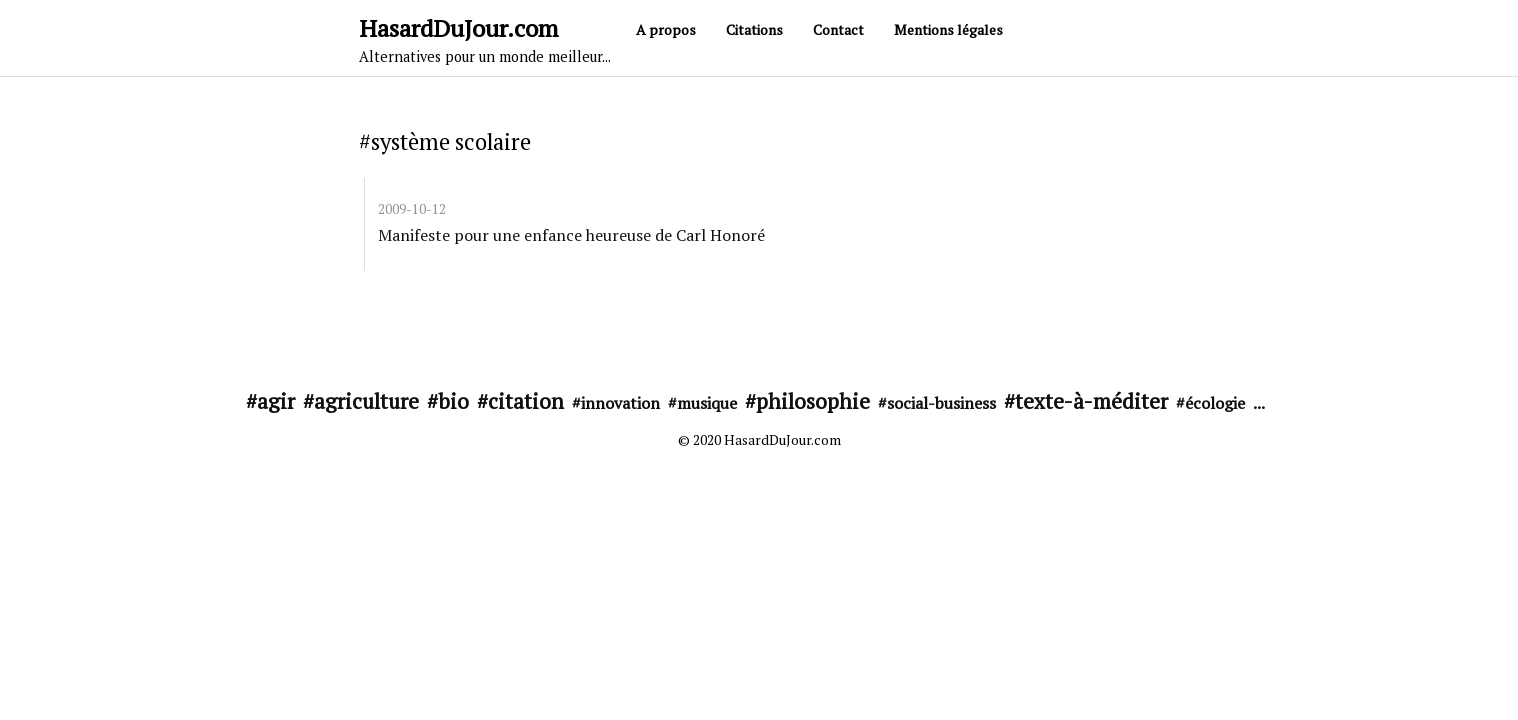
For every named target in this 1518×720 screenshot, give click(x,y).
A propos (666, 29)
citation (526, 401)
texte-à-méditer (1091, 401)
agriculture (366, 401)
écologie (1215, 403)
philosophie (813, 401)
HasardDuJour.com (485, 39)
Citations (754, 29)
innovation (620, 403)
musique (707, 403)
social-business (941, 403)
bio (453, 401)
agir (276, 401)
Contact (838, 29)
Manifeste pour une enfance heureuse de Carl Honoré (571, 235)
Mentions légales (948, 29)
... (1259, 403)
